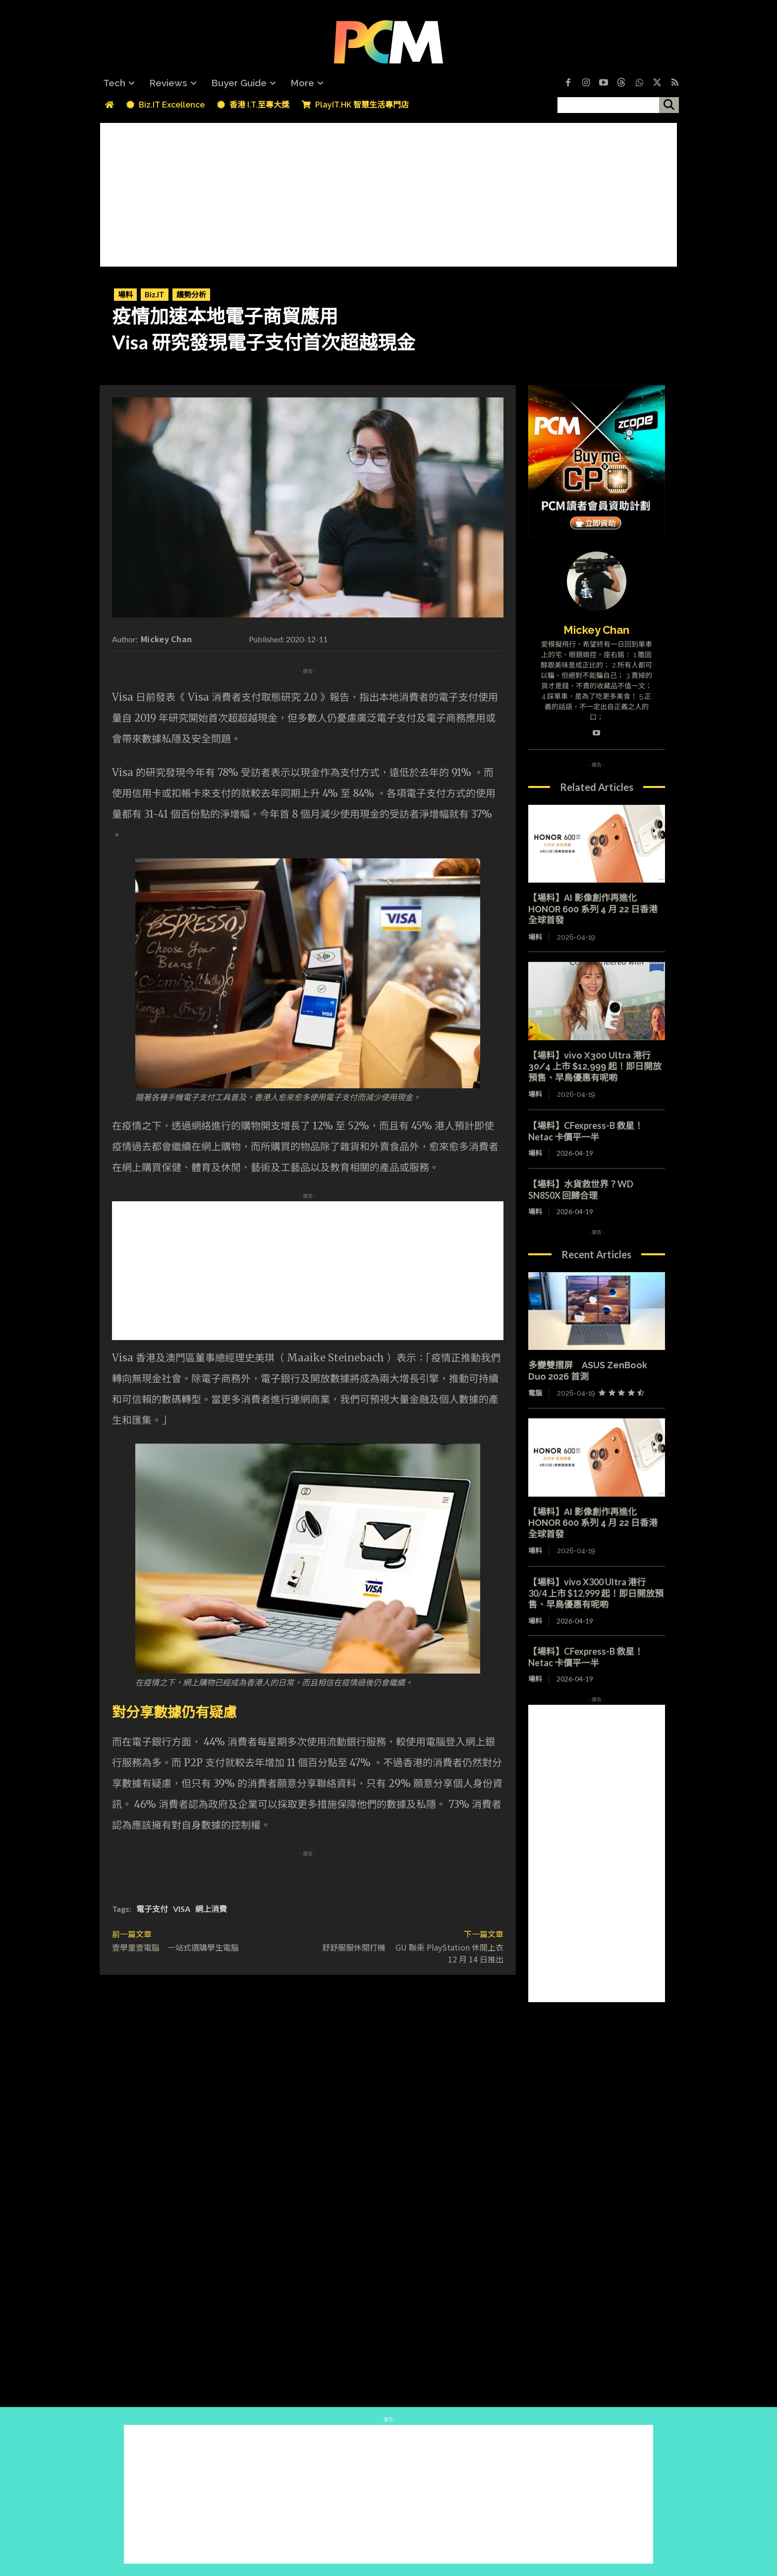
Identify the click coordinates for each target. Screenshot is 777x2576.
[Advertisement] (388, 192)
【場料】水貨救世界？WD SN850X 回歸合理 (580, 1189)
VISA (181, 1908)
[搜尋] (669, 105)
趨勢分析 (191, 294)
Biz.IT (154, 294)
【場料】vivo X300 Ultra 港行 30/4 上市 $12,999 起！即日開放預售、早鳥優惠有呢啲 (595, 1066)
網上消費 (211, 1908)
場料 (125, 294)
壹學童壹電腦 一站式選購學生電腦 (175, 1947)
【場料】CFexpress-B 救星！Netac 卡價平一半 (585, 1131)
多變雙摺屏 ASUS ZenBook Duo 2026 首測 (587, 1371)
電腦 (535, 1393)
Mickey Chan (166, 638)
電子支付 (152, 1908)
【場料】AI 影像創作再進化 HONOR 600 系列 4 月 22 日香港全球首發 (593, 909)
